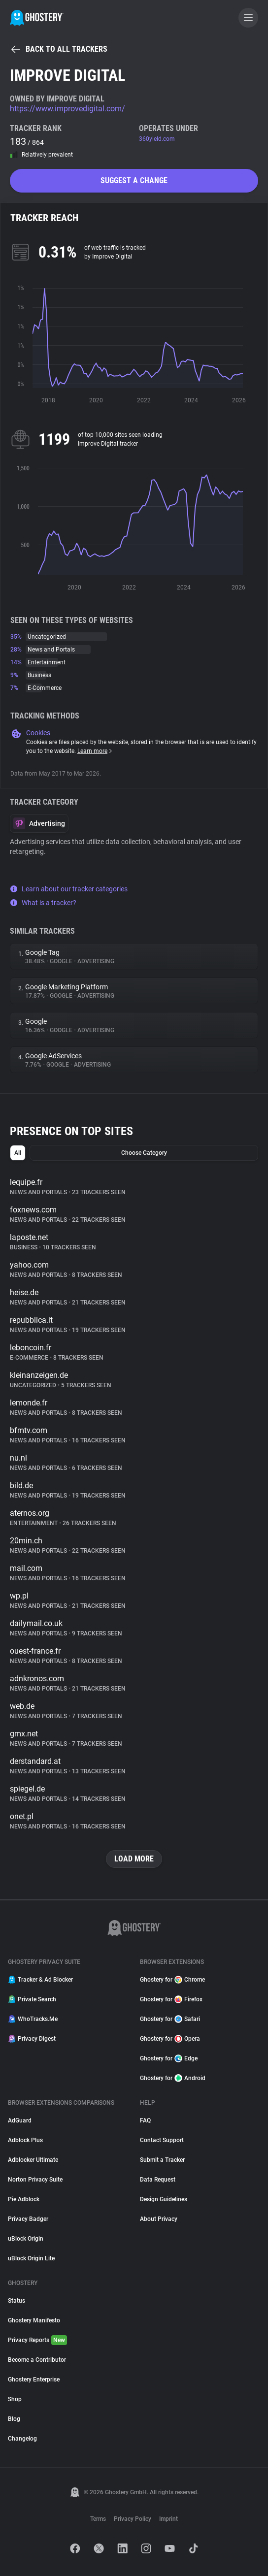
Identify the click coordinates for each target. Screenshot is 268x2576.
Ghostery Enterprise (34, 2379)
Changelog (22, 2438)
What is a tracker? (43, 903)
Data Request (157, 2179)
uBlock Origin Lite (31, 2258)
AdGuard (20, 2120)
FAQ (145, 2120)
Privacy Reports (37, 2340)
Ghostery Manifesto (34, 2320)
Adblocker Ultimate (33, 2159)
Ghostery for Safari (170, 2019)
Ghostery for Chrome (172, 1980)
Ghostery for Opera (170, 2039)
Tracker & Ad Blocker (40, 1980)
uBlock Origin (25, 2238)
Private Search (32, 1999)
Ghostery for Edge (169, 2058)
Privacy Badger (28, 2219)
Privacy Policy (132, 2518)
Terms (98, 2518)
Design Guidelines (163, 2199)
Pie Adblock (23, 2199)
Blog (14, 2418)
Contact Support (162, 2140)
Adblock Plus (25, 2140)
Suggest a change (134, 180)
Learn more (95, 751)
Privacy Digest (32, 2039)
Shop (15, 2399)
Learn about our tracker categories (69, 889)
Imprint (168, 2518)
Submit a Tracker (162, 2159)
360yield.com (157, 138)
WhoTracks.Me (33, 2019)
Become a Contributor (37, 2359)
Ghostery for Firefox (171, 1999)
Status (16, 2300)
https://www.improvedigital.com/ (67, 108)
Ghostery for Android (172, 2078)
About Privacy (158, 2219)
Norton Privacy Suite (35, 2179)
